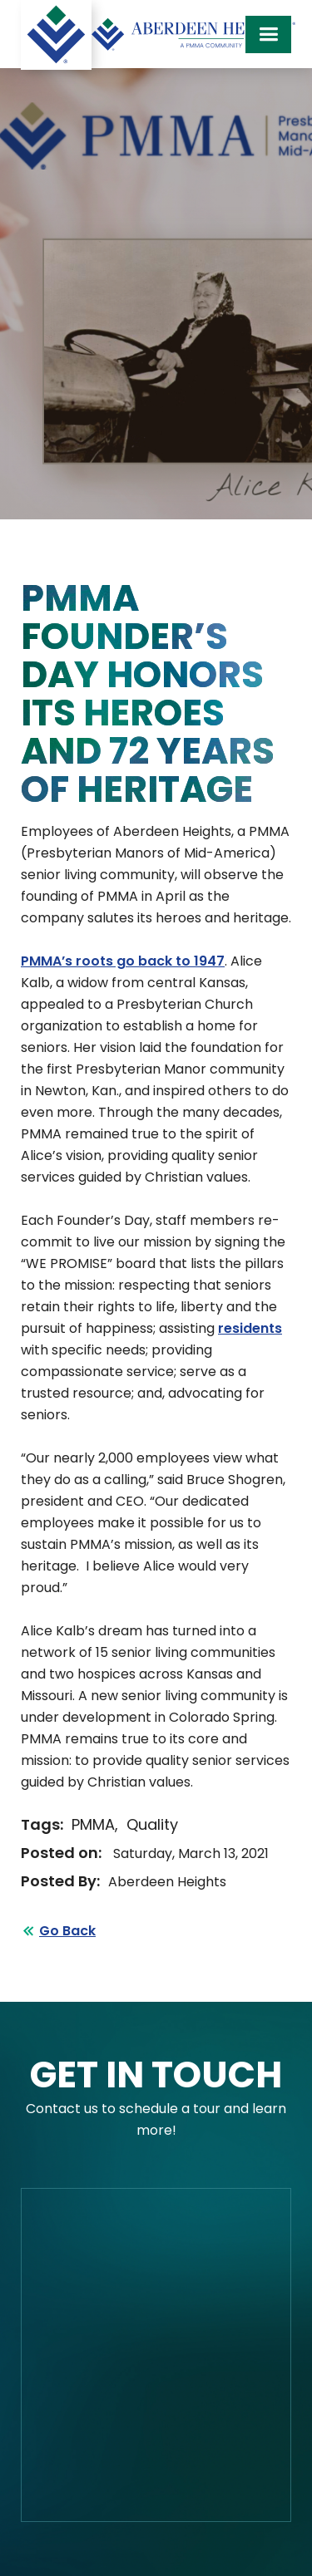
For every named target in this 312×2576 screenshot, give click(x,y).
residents (250, 1328)
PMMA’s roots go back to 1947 (123, 961)
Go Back (67, 1930)
